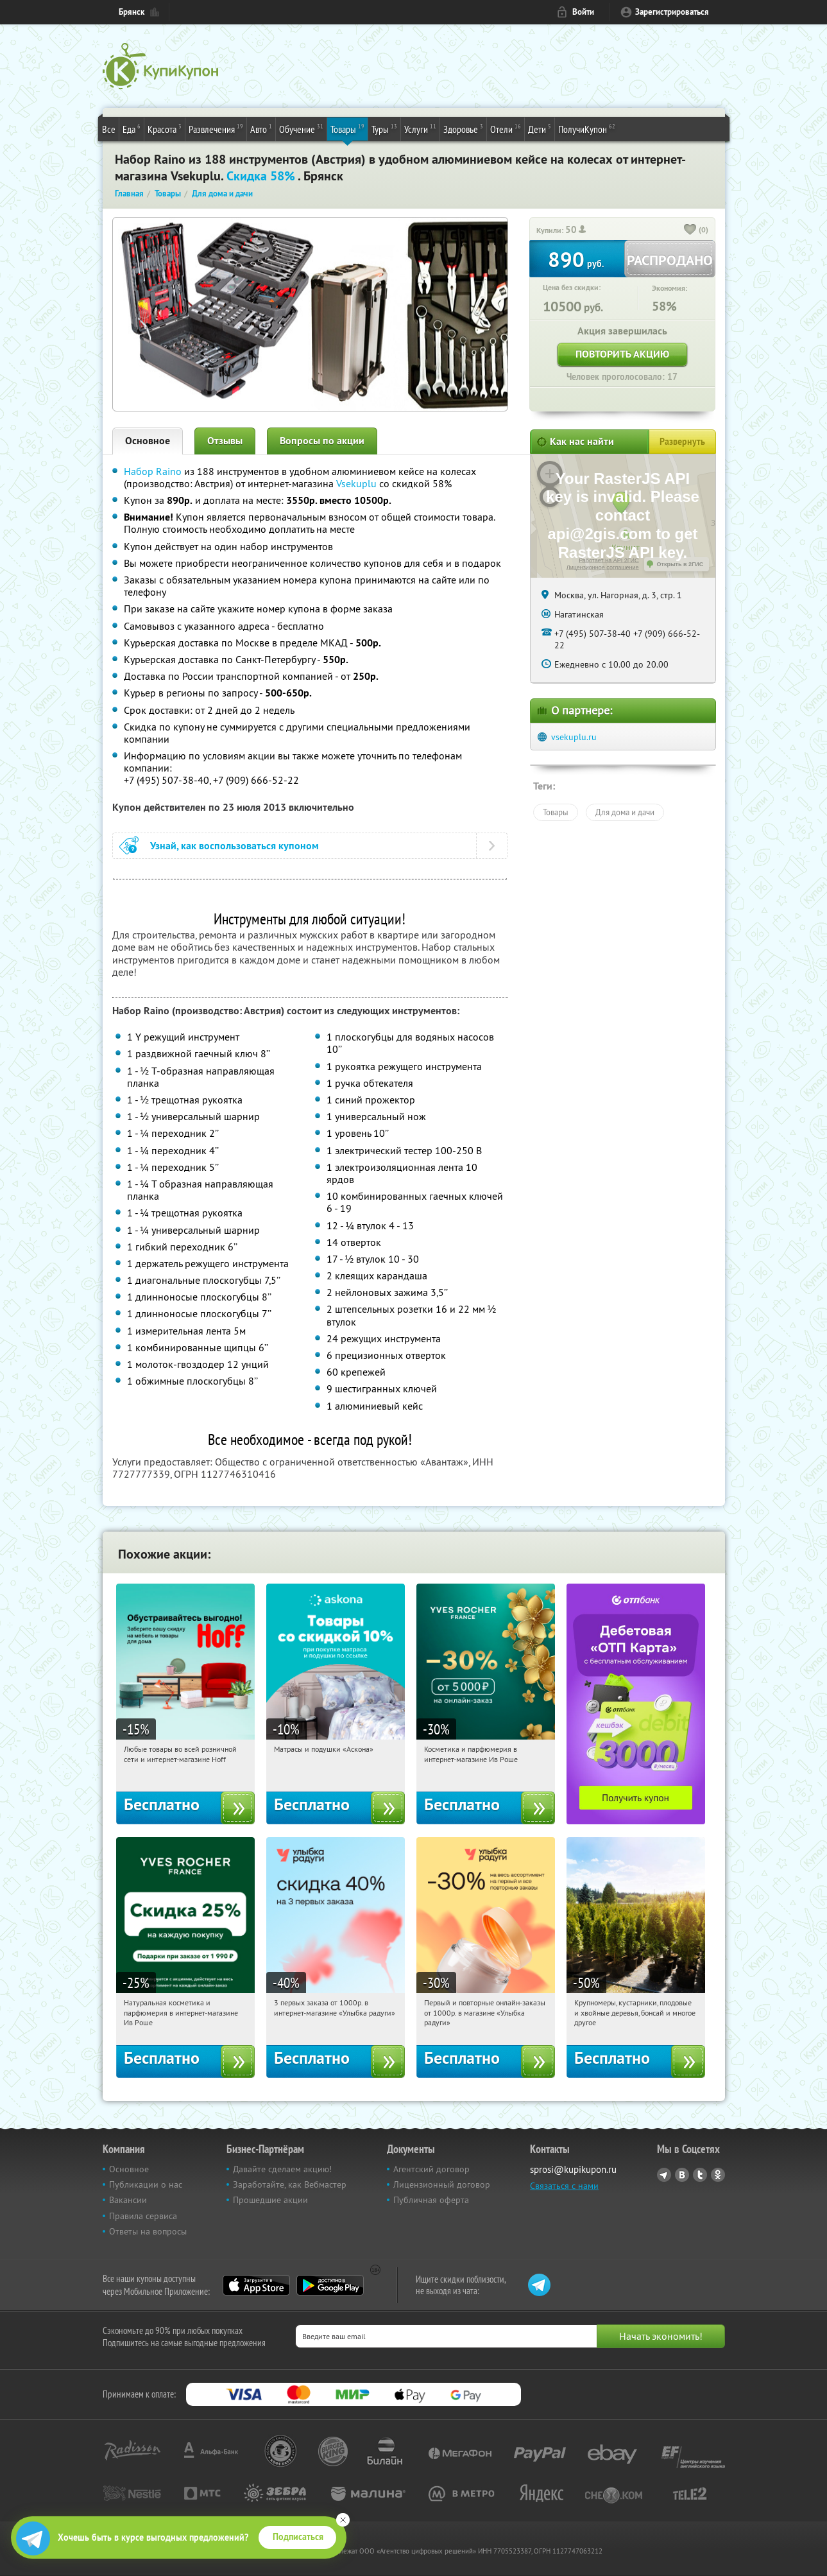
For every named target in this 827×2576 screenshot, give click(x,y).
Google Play (330, 2285)
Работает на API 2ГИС (608, 560)
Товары (347, 128)
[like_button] (690, 230)
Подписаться (298, 2537)
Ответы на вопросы (148, 2231)
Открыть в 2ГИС (680, 564)
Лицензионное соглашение (603, 567)
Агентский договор (431, 2169)
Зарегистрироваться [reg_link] (672, 11)
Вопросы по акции (322, 440)
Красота (165, 128)
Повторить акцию (622, 354)
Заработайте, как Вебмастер (289, 2184)
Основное (147, 440)
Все (108, 129)
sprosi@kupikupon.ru (573, 2169)
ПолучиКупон (586, 128)
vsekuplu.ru (574, 737)
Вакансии (128, 2200)
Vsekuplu (356, 483)
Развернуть (682, 441)
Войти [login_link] (583, 11)
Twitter (700, 2175)
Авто (261, 128)
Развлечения (216, 128)
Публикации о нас (145, 2184)
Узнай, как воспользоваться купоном (234, 845)
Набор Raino (153, 471)
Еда (132, 128)
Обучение (301, 128)
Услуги (420, 128)
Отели (505, 128)
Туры (384, 128)
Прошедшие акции (270, 2200)
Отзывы (225, 440)
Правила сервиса (143, 2216)
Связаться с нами (564, 2185)
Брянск (131, 11)
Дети (539, 128)
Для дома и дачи (624, 812)
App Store (256, 2285)
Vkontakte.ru (682, 2175)
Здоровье (463, 128)
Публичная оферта (431, 2200)
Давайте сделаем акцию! (282, 2169)
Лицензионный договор (441, 2184)
